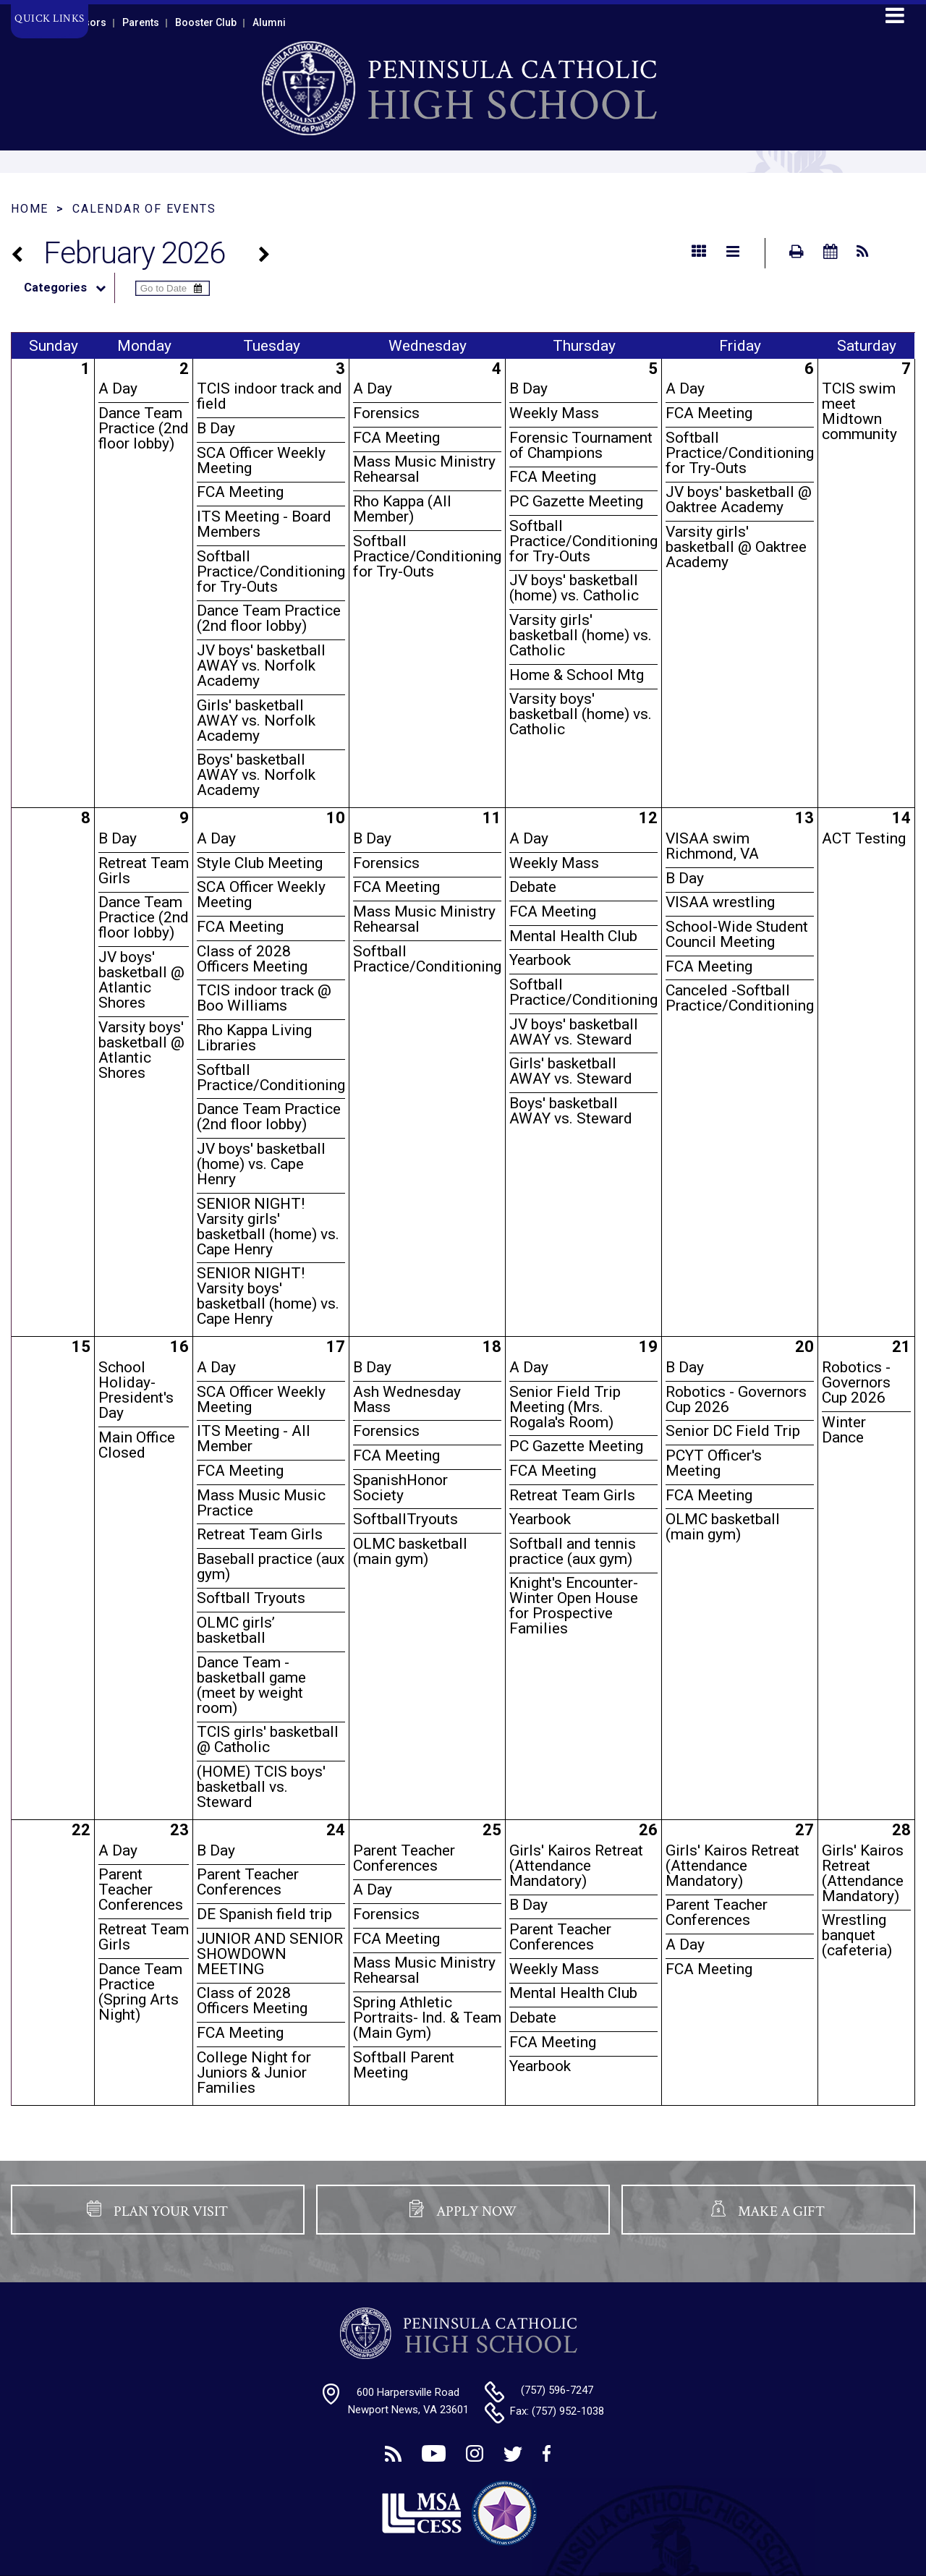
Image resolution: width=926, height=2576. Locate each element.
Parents (140, 22)
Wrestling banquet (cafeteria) (857, 1935)
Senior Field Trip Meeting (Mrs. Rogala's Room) (565, 1407)
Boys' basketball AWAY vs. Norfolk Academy (256, 775)
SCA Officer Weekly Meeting (261, 460)
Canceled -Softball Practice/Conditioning (740, 998)
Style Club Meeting (260, 863)
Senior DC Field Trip (733, 1431)
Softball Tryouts (251, 1598)
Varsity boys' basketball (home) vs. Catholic (580, 714)
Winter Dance (844, 1430)
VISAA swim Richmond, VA (712, 846)
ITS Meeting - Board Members (264, 524)
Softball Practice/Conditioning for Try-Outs (271, 571)
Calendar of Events (144, 209)
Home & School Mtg (576, 675)
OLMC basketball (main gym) (410, 1551)
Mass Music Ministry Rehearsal (424, 469)
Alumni (269, 22)
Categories (69, 287)
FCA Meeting (240, 492)
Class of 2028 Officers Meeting (252, 959)
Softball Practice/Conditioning (271, 1077)
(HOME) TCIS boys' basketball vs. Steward (261, 1787)
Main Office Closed (136, 1445)
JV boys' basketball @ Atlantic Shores (141, 979)
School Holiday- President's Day (136, 1390)
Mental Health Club (573, 936)
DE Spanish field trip (264, 1914)
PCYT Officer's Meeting (714, 1463)
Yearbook (540, 960)
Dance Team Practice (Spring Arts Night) (140, 1991)
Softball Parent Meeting (403, 2065)
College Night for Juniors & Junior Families (254, 2072)
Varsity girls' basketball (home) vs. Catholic (580, 635)
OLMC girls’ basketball (236, 1630)
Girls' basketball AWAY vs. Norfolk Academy (256, 720)
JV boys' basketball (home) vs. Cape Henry (261, 1164)
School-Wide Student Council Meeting (737, 934)
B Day (216, 428)
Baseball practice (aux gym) (270, 1566)
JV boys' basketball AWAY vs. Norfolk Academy (261, 665)
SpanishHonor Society (400, 1487)
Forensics (386, 413)
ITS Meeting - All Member (253, 1438)
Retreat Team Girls (143, 870)
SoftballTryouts (405, 1519)
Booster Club (206, 22)
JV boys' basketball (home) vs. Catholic (574, 587)
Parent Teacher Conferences (140, 1889)
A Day (117, 388)
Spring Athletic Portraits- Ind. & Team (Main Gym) (427, 2017)
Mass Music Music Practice (261, 1503)
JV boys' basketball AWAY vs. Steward (573, 1032)
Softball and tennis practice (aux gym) (572, 1551)
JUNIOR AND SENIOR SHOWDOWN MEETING (270, 1954)
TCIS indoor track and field (269, 396)
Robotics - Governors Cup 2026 (736, 1399)
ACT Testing (864, 838)
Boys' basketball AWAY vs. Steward (570, 1110)
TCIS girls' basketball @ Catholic (268, 1739)
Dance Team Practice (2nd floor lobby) (143, 428)
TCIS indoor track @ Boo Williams (264, 998)
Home (29, 209)
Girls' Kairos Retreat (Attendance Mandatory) (576, 1866)
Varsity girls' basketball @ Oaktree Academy (736, 547)
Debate (532, 887)
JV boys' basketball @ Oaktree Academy (739, 499)
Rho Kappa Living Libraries (254, 1037)
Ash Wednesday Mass (407, 1399)
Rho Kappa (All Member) (402, 509)
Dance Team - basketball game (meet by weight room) (251, 1685)
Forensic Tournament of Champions (581, 445)
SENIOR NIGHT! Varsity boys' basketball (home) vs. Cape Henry (268, 1295)
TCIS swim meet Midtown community (859, 411)
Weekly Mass (554, 413)
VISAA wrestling (720, 902)
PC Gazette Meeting (576, 501)
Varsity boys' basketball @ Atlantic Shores (141, 1050)
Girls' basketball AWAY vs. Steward (570, 1071)
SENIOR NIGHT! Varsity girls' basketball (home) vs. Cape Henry (268, 1226)
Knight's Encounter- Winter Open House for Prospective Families (573, 1605)
